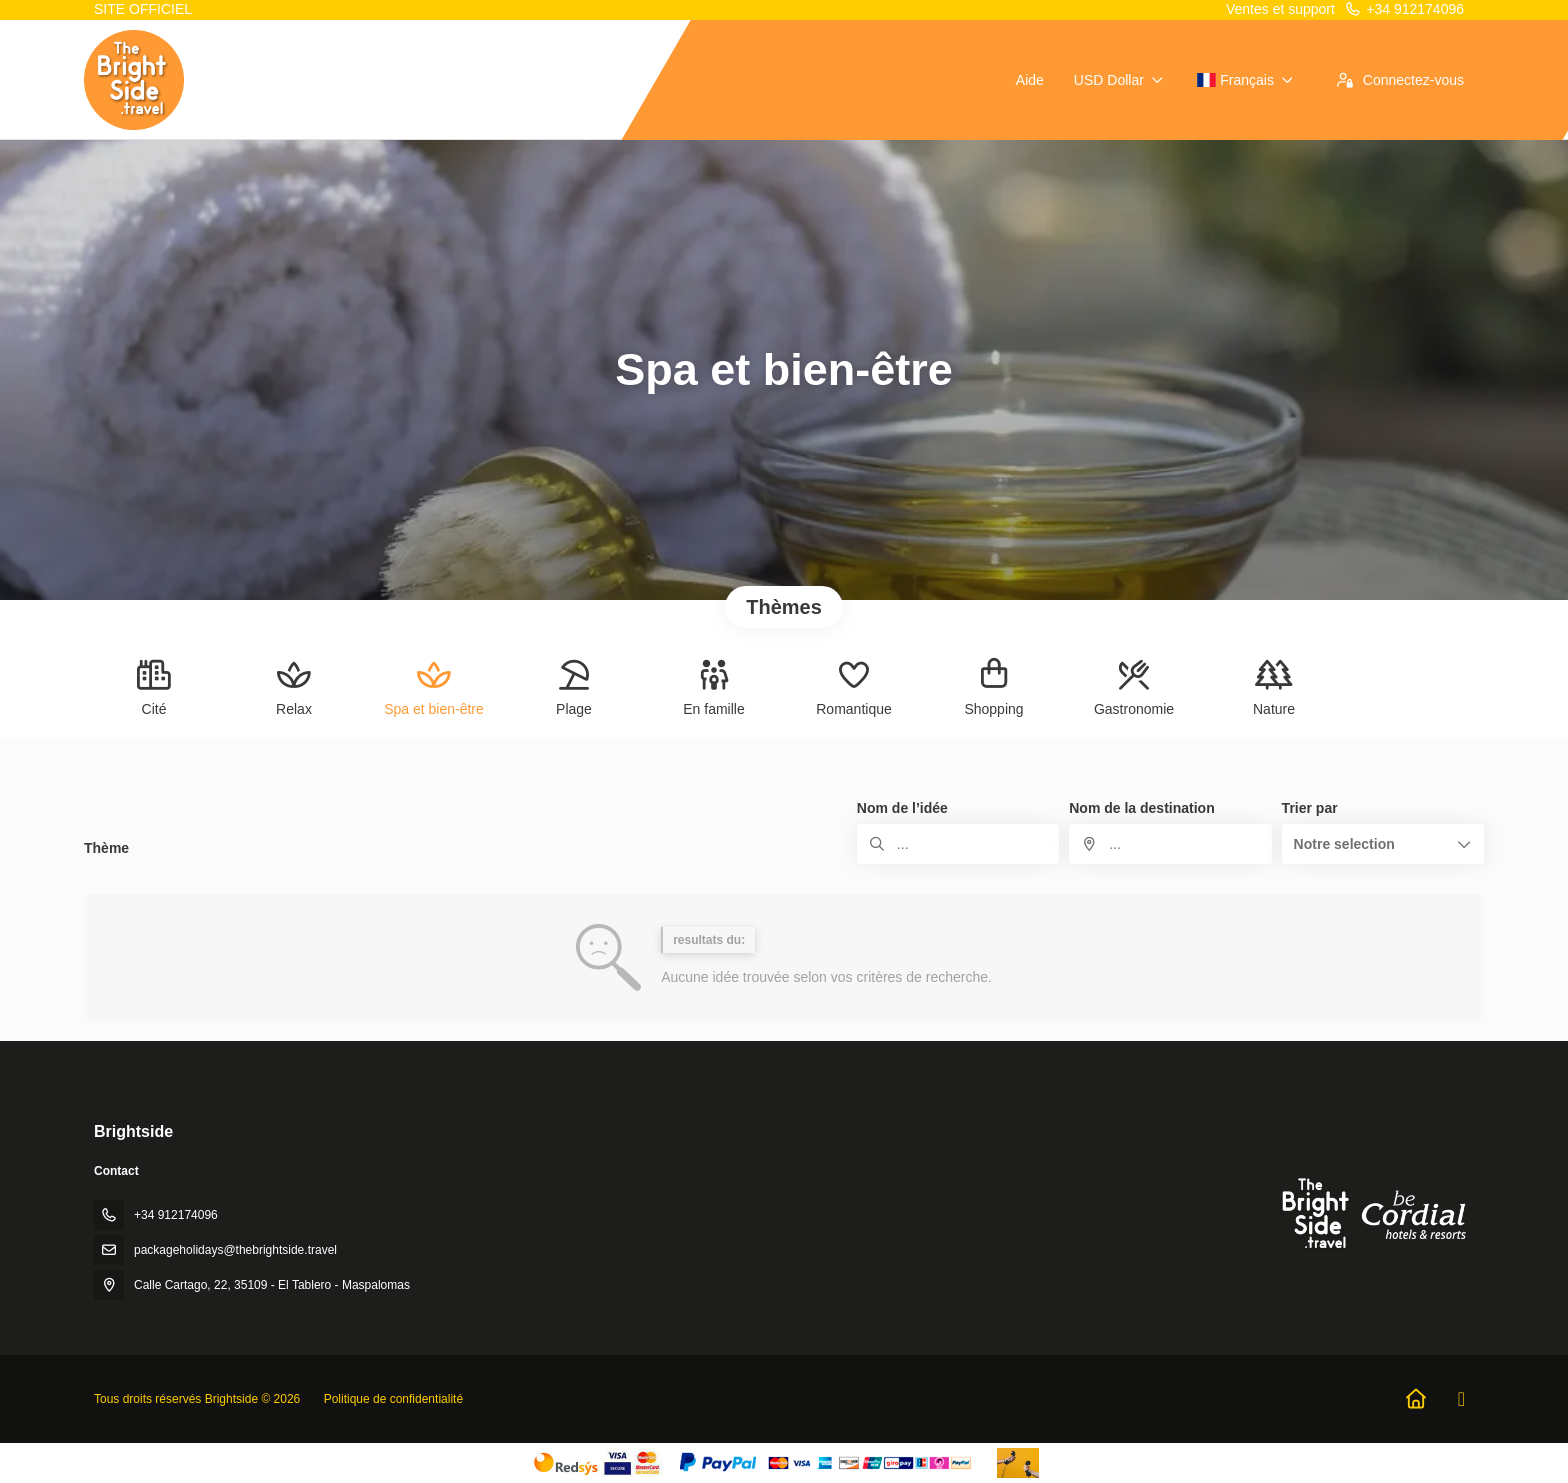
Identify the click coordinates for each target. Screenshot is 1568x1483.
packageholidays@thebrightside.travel (235, 1250)
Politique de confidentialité (393, 1399)
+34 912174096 (1404, 9)
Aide (1030, 80)
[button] (1383, 844)
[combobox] (1170, 844)
